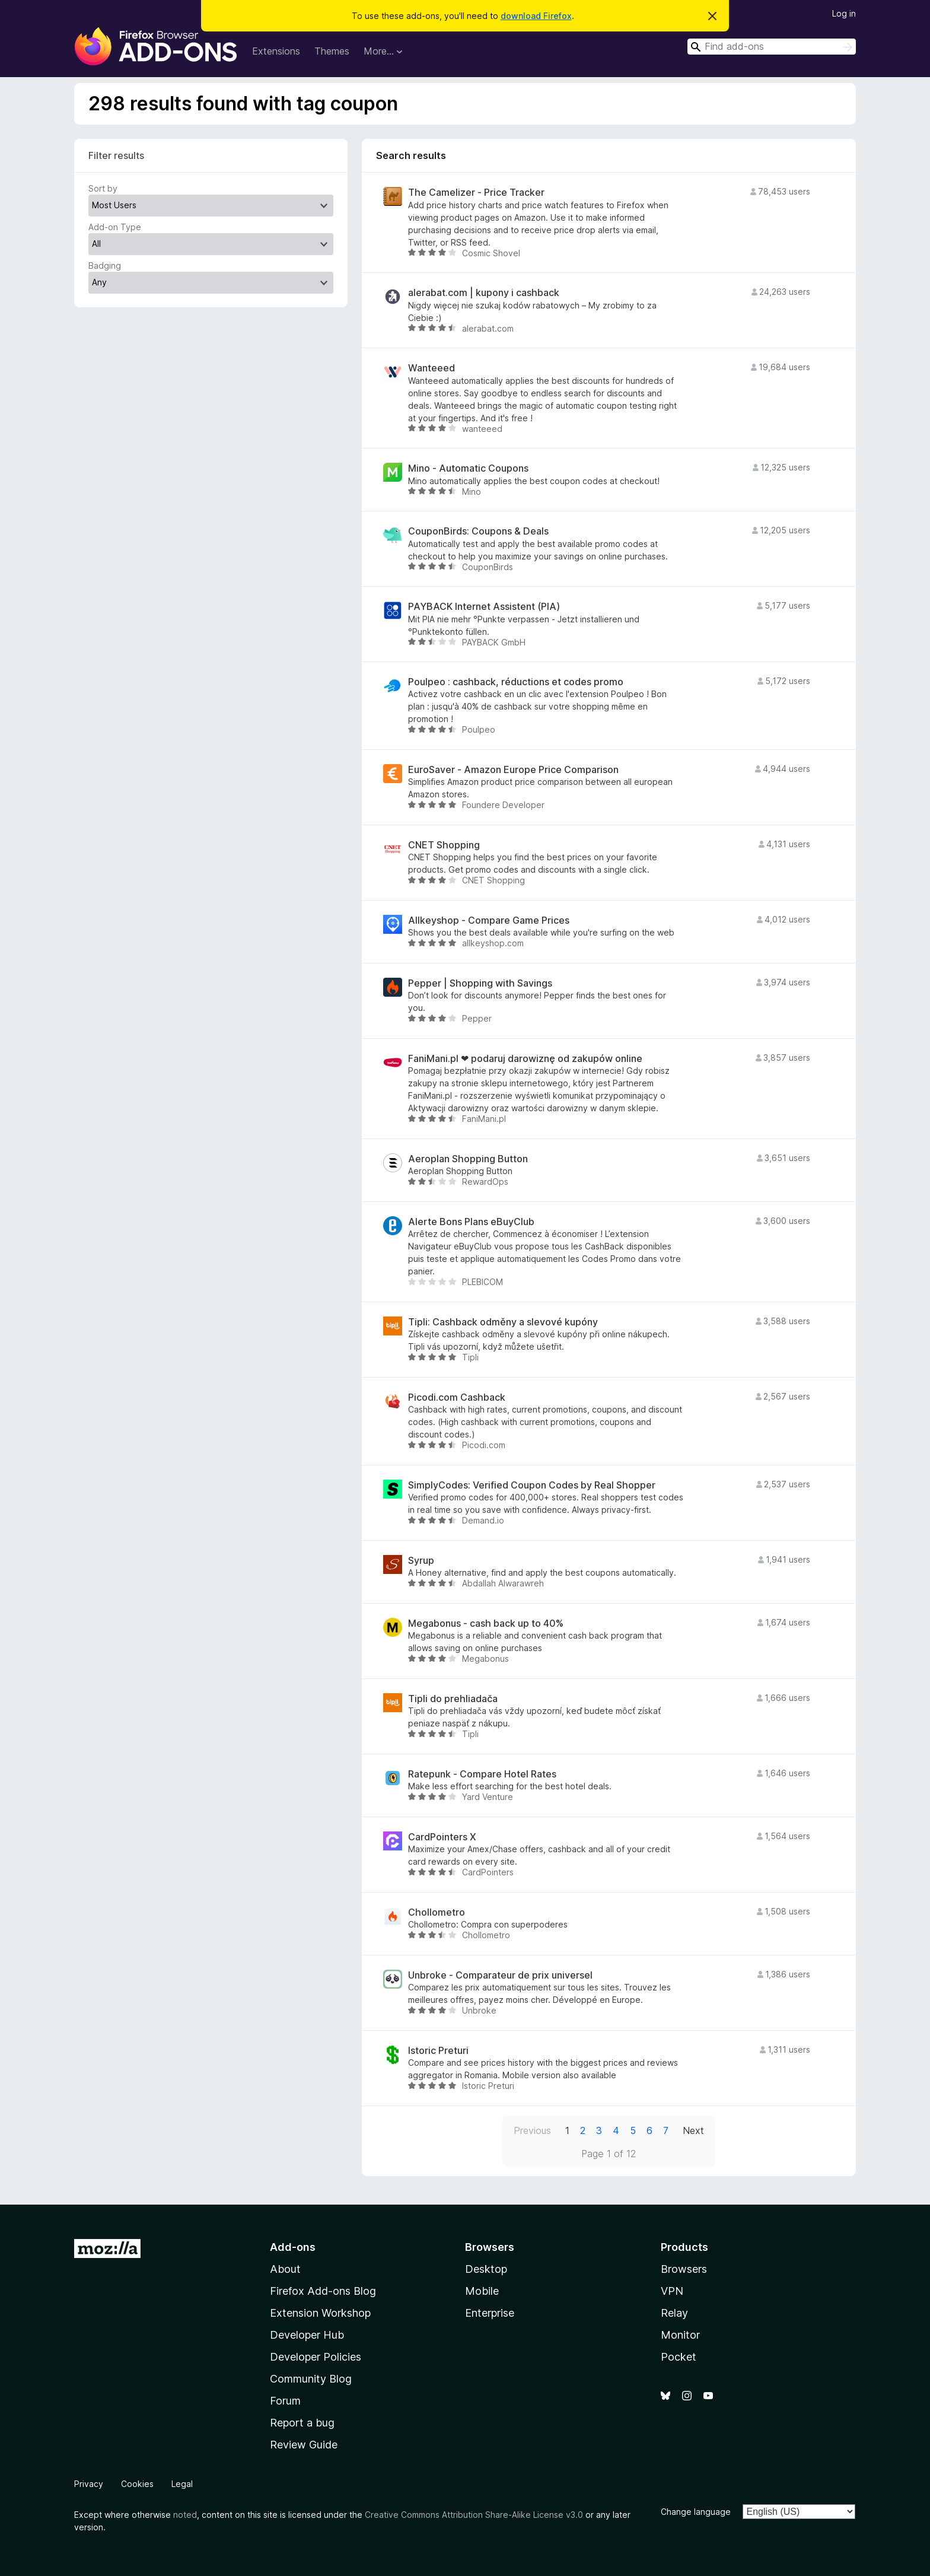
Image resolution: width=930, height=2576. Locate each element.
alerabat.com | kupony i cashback (483, 292)
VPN (672, 2291)
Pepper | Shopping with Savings (480, 983)
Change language (696, 2512)
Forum (285, 2400)
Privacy (88, 2484)
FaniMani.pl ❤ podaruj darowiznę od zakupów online (525, 1058)
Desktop (486, 2269)
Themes (331, 51)
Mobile (482, 2291)
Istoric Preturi (438, 2050)
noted (185, 2515)
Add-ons (293, 2247)
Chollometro (436, 1912)
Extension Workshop (320, 2313)
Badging (104, 265)
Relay (674, 2313)
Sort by (102, 188)
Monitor (680, 2335)
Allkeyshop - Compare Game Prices (488, 920)
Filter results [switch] (116, 155)
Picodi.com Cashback (456, 1397)
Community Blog (311, 2379)
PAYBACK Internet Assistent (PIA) (484, 606)
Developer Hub (307, 2335)
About (285, 2269)
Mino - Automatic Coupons (468, 468)
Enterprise (489, 2313)
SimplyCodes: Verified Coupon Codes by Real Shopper (531, 1485)
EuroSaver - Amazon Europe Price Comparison (513, 769)
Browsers (684, 2269)
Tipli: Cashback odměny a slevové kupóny (503, 1322)
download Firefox (536, 16)
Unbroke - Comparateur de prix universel (500, 1975)
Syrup (421, 1560)
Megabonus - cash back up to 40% (485, 1623)
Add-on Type (114, 227)
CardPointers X (442, 1837)
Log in (844, 13)
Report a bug (302, 2422)
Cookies (137, 2484)
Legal (182, 2484)
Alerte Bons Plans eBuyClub (471, 1221)
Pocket (678, 2357)
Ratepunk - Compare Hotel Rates (482, 1774)
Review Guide (303, 2444)
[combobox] (771, 47)
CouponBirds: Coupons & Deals (478, 531)
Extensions (276, 51)
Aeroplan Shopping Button (468, 1159)
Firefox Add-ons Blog (323, 2291)
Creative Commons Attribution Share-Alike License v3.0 (474, 2515)
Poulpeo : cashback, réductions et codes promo (515, 682)
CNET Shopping (444, 845)
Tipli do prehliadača (453, 1698)
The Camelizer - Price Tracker (476, 192)
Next (693, 2130)
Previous (532, 2130)
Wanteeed (431, 368)
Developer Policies (315, 2357)
